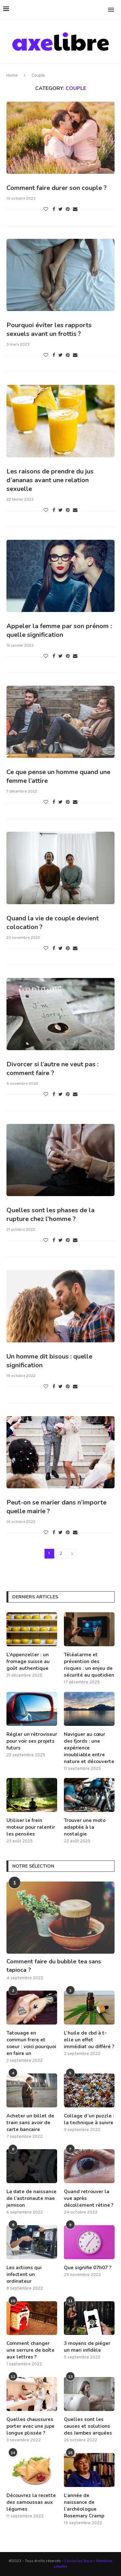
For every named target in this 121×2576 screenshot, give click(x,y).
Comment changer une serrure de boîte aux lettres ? (30, 2350)
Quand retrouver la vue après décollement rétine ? (88, 2198)
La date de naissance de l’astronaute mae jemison (31, 2198)
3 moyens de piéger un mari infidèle (87, 2346)
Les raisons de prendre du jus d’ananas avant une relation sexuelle (50, 480)
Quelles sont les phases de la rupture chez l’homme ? (50, 1214)
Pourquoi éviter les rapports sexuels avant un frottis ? (49, 329)
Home (12, 75)
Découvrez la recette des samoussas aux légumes (31, 2502)
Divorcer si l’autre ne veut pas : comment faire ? (52, 1068)
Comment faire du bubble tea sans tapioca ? (53, 1965)
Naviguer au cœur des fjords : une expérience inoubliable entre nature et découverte (89, 1748)
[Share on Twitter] (60, 209)
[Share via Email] (75, 209)
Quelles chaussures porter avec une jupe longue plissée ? (30, 2426)
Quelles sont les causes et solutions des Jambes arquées (88, 2426)
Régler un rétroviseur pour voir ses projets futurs (31, 1741)
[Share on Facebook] (54, 209)
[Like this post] (46, 209)
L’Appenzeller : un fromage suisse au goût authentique (28, 1661)
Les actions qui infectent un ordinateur (24, 2274)
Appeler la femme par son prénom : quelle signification (59, 630)
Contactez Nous (79, 2561)
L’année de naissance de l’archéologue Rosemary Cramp (84, 2505)
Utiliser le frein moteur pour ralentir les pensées (30, 1827)
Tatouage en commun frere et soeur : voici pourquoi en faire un (31, 2043)
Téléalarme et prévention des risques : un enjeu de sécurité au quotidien (89, 1664)
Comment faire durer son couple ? (56, 187)
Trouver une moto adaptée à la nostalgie (85, 1827)
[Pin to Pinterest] (68, 209)
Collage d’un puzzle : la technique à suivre (89, 2119)
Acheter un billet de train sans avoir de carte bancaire (30, 2123)
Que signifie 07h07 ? (87, 2267)
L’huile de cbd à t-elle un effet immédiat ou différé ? (89, 2040)
